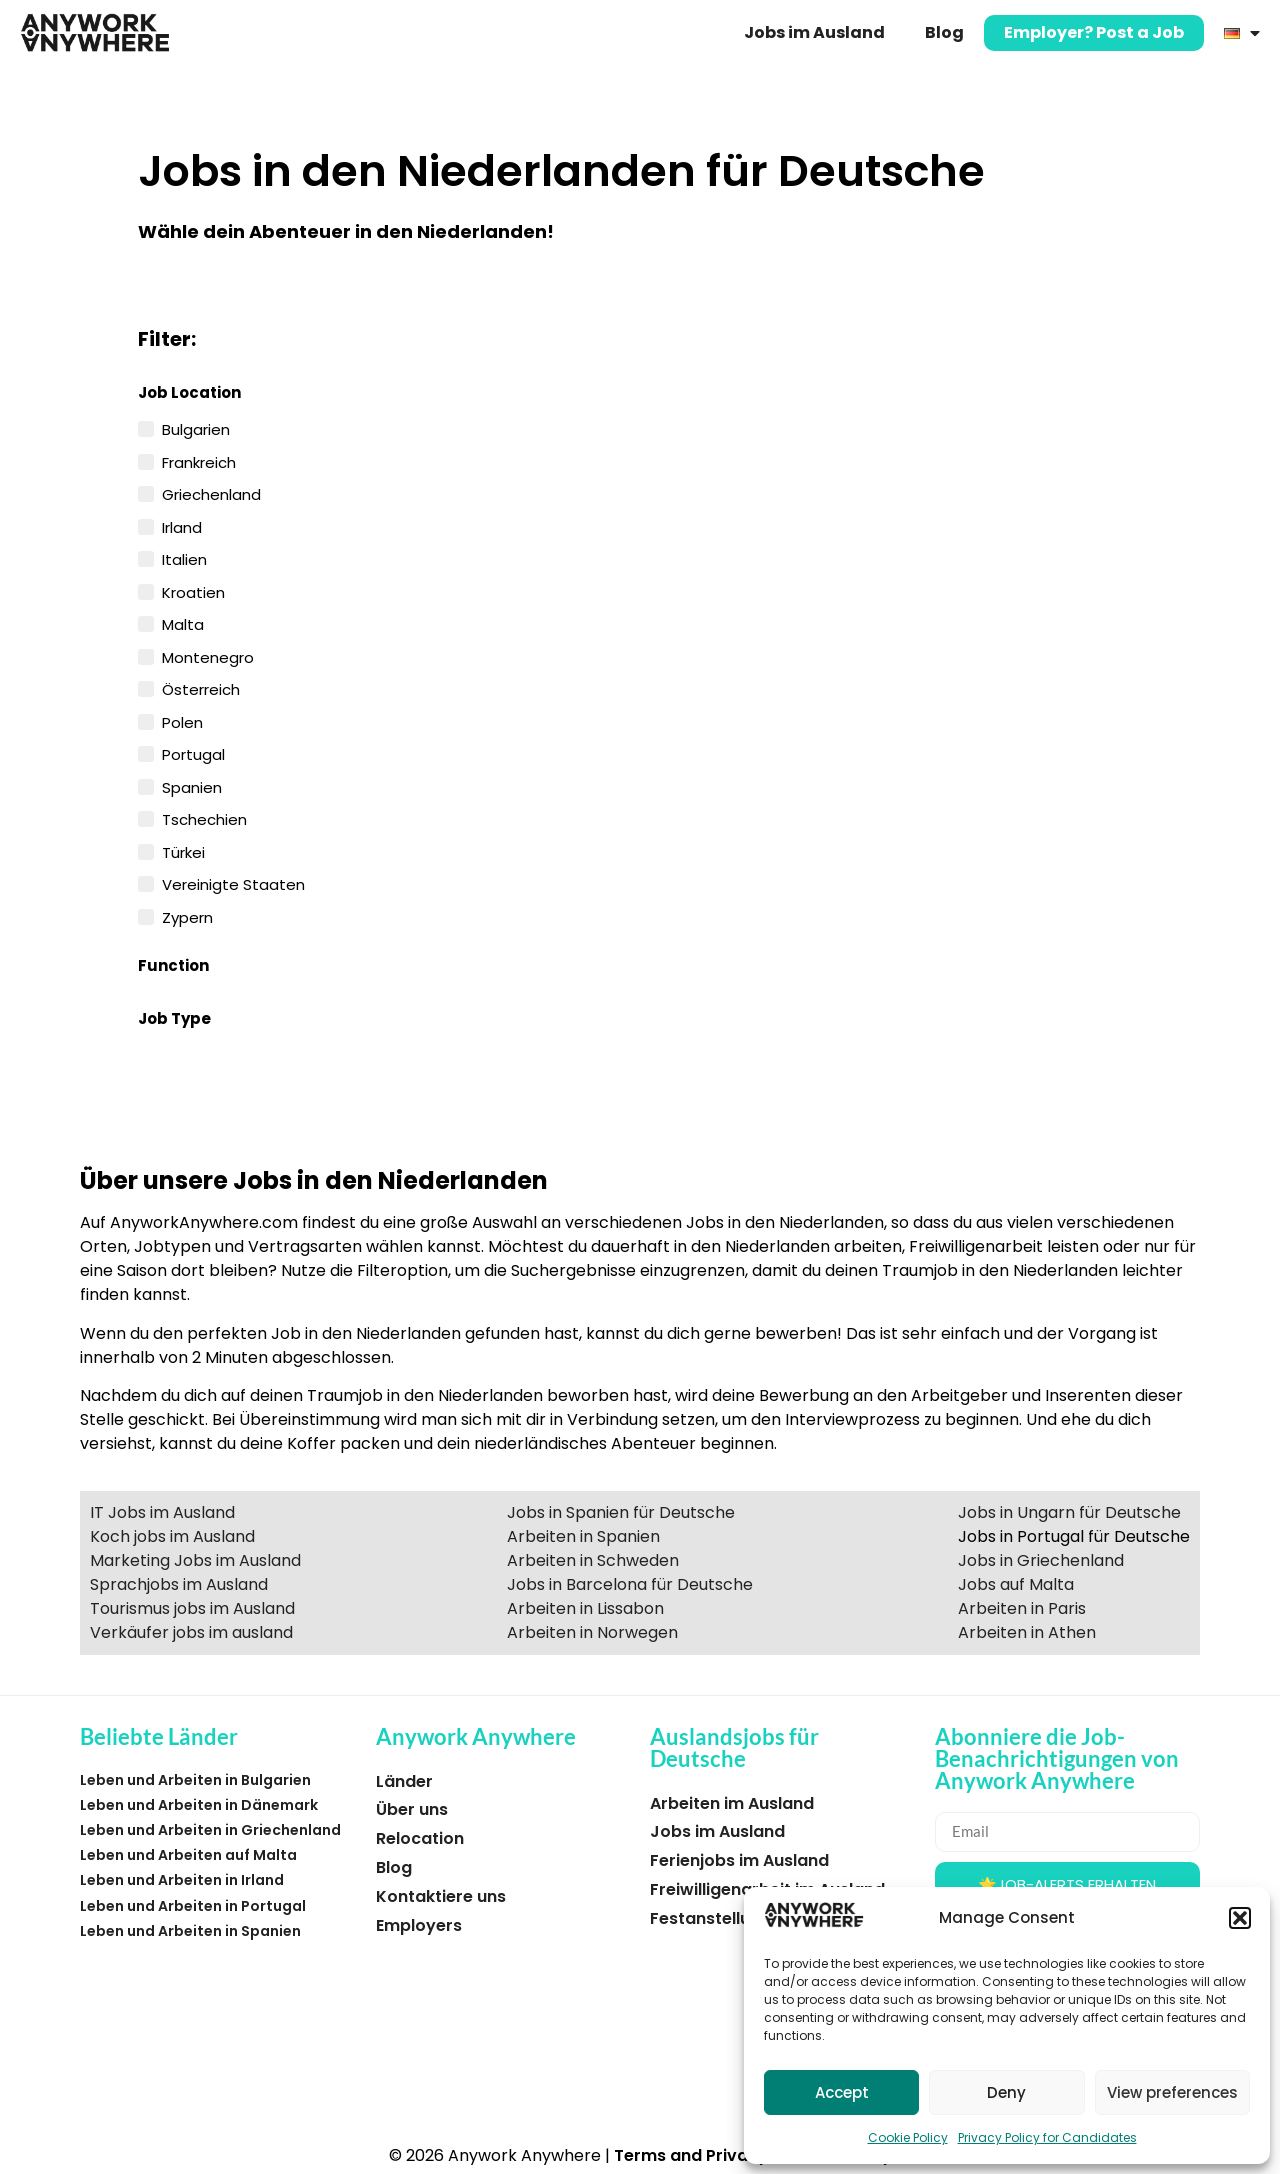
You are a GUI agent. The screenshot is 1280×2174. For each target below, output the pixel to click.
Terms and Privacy (691, 2155)
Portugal (193, 753)
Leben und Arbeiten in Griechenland (210, 1830)
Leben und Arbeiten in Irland (182, 1880)
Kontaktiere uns (441, 1896)
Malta (183, 623)
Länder (404, 1781)
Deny (1006, 2092)
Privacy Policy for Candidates (1047, 2137)
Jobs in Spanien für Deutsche (621, 1512)
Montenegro (208, 656)
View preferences (1172, 2092)
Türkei (183, 851)
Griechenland (211, 493)
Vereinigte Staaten (233, 883)
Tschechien (204, 818)
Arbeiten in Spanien (583, 1536)
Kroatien (193, 591)
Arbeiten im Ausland (732, 1803)
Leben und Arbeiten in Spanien (190, 1931)
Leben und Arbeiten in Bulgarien (195, 1780)
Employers (419, 1925)
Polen (182, 721)
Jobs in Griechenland (1041, 1560)
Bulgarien (196, 428)
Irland (182, 526)
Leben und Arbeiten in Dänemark (199, 1805)
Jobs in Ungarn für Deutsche (1069, 1512)
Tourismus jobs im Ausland (192, 1608)
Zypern (187, 916)
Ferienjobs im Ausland (739, 1860)
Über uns (412, 1809)
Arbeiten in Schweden (593, 1560)
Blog (944, 32)
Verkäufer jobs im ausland (191, 1632)
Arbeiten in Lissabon (585, 1608)
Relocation (420, 1838)
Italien (184, 558)
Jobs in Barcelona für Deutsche (630, 1584)
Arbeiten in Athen (1027, 1632)
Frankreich (199, 461)
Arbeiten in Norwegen (592, 1632)
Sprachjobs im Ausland (179, 1584)
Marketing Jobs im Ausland (195, 1560)
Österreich (201, 688)
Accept (842, 2092)
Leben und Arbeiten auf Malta (188, 1855)
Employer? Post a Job (1094, 32)
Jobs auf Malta (1016, 1584)
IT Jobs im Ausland (162, 1512)
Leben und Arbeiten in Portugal (193, 1906)
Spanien (192, 786)
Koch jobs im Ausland (172, 1536)
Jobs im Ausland (814, 32)
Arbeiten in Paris (1022, 1608)
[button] (1240, 1918)
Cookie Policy (908, 2137)
